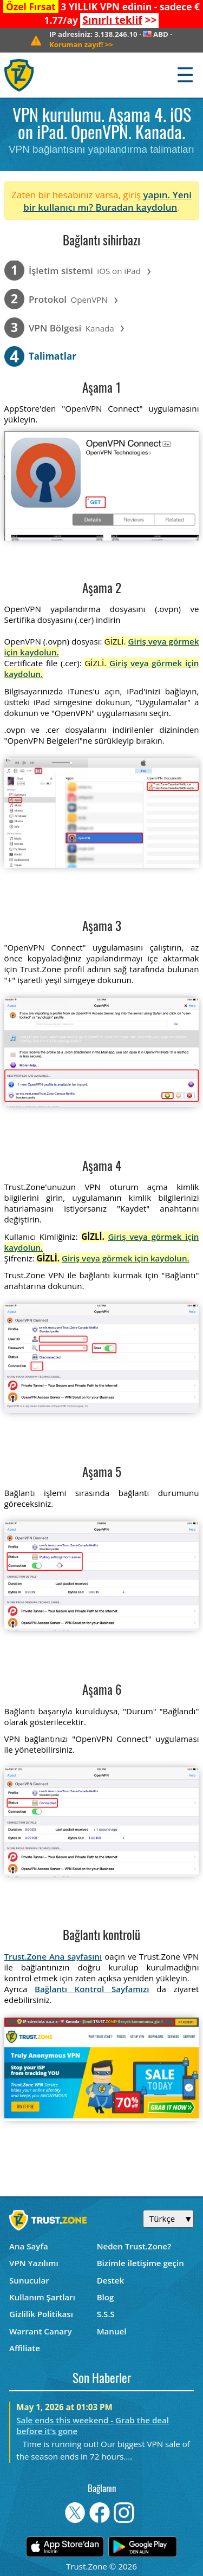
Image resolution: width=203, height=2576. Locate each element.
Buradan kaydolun (136, 207)
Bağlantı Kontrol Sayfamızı (92, 1988)
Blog (105, 2297)
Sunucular (29, 2280)
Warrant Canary (40, 2331)
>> (119, 20)
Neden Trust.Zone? (134, 2246)
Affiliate (24, 2348)
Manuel (112, 2331)
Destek (110, 2280)
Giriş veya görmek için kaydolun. (125, 1258)
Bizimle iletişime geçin (140, 2263)
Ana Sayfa (28, 2246)
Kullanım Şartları (42, 2297)
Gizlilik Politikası (41, 2313)
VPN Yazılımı (33, 2263)
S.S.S (106, 2313)
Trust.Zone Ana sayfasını (53, 1956)
